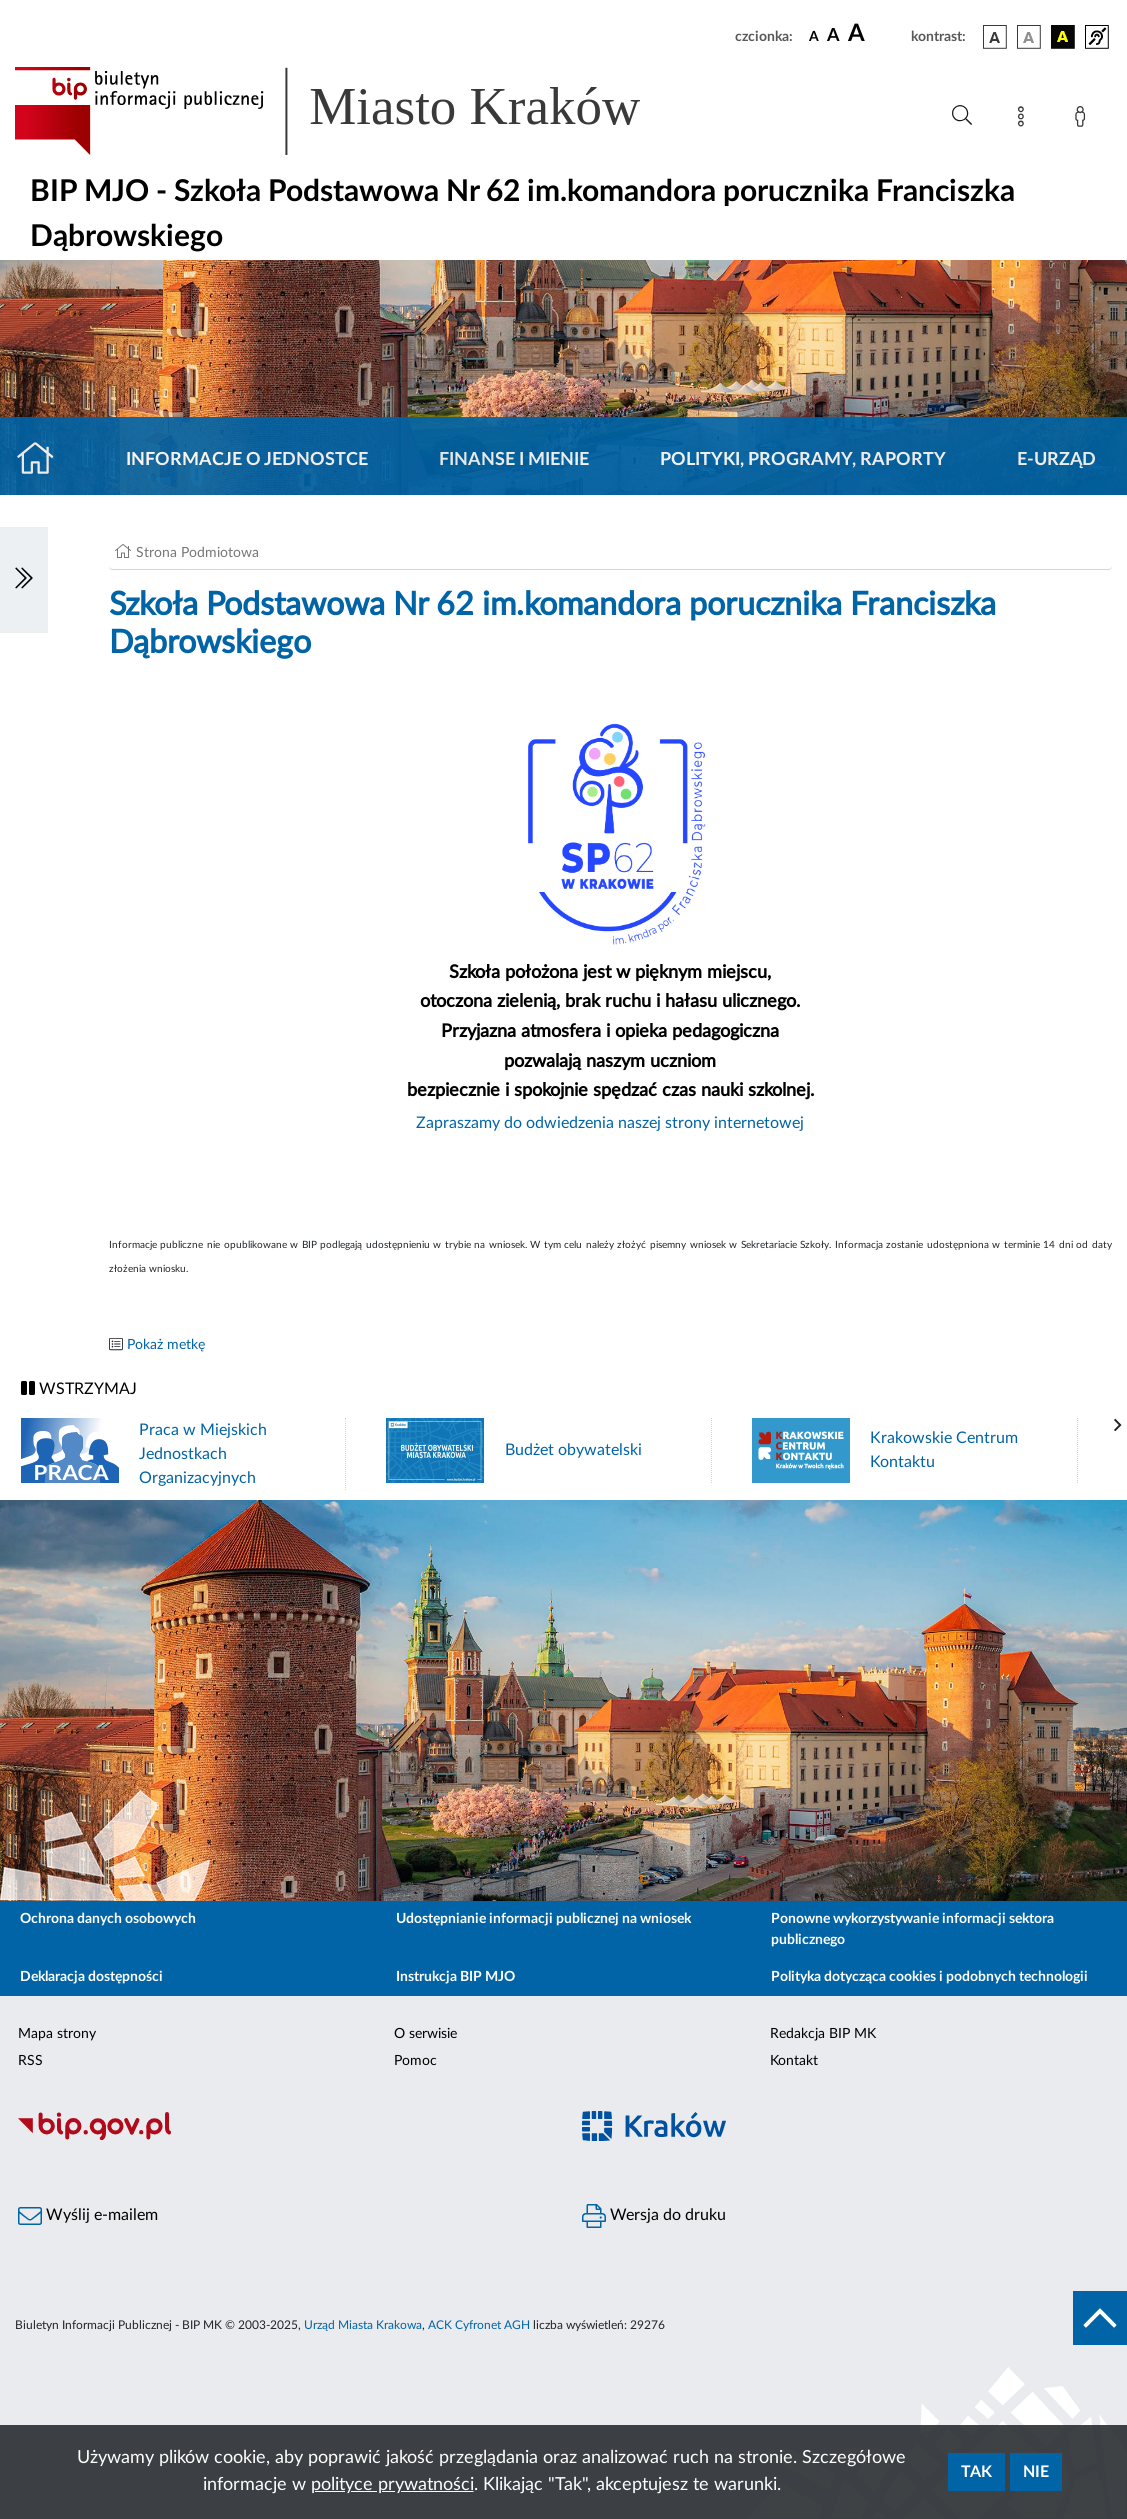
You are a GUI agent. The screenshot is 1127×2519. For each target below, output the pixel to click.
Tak (976, 2472)
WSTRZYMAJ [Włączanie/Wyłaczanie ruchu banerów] (79, 1388)
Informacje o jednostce (247, 460)
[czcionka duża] (876, 34)
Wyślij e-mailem (88, 2216)
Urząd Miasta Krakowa (363, 2325)
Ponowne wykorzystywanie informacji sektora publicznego (912, 1929)
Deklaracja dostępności (91, 1977)
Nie (1036, 2472)
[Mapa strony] (1025, 120)
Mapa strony (57, 2034)
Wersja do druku (654, 2216)
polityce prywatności (392, 2485)
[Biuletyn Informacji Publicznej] (282, 2137)
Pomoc (415, 2061)
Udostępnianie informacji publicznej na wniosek (543, 1919)
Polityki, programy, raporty (803, 460)
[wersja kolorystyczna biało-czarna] (1029, 37)
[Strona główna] (43, 460)
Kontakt (794, 2061)
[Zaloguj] (1084, 120)
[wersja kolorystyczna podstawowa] (995, 37)
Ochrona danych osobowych (108, 1919)
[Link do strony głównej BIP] (356, 111)
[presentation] (1118, 1426)
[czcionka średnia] (833, 36)
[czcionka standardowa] (814, 36)
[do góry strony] (1100, 2318)
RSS (30, 2061)
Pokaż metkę (166, 1345)
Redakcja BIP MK (823, 2034)
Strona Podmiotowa (197, 553)
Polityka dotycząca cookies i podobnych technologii (929, 1977)
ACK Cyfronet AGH (479, 2325)
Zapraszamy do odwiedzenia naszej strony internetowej (610, 1123)
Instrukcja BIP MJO (455, 1977)
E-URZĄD (1056, 460)
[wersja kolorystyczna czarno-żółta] (1063, 37)
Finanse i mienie (514, 460)
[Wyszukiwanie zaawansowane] (962, 116)
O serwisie (425, 2034)
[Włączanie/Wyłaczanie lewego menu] (24, 580)
